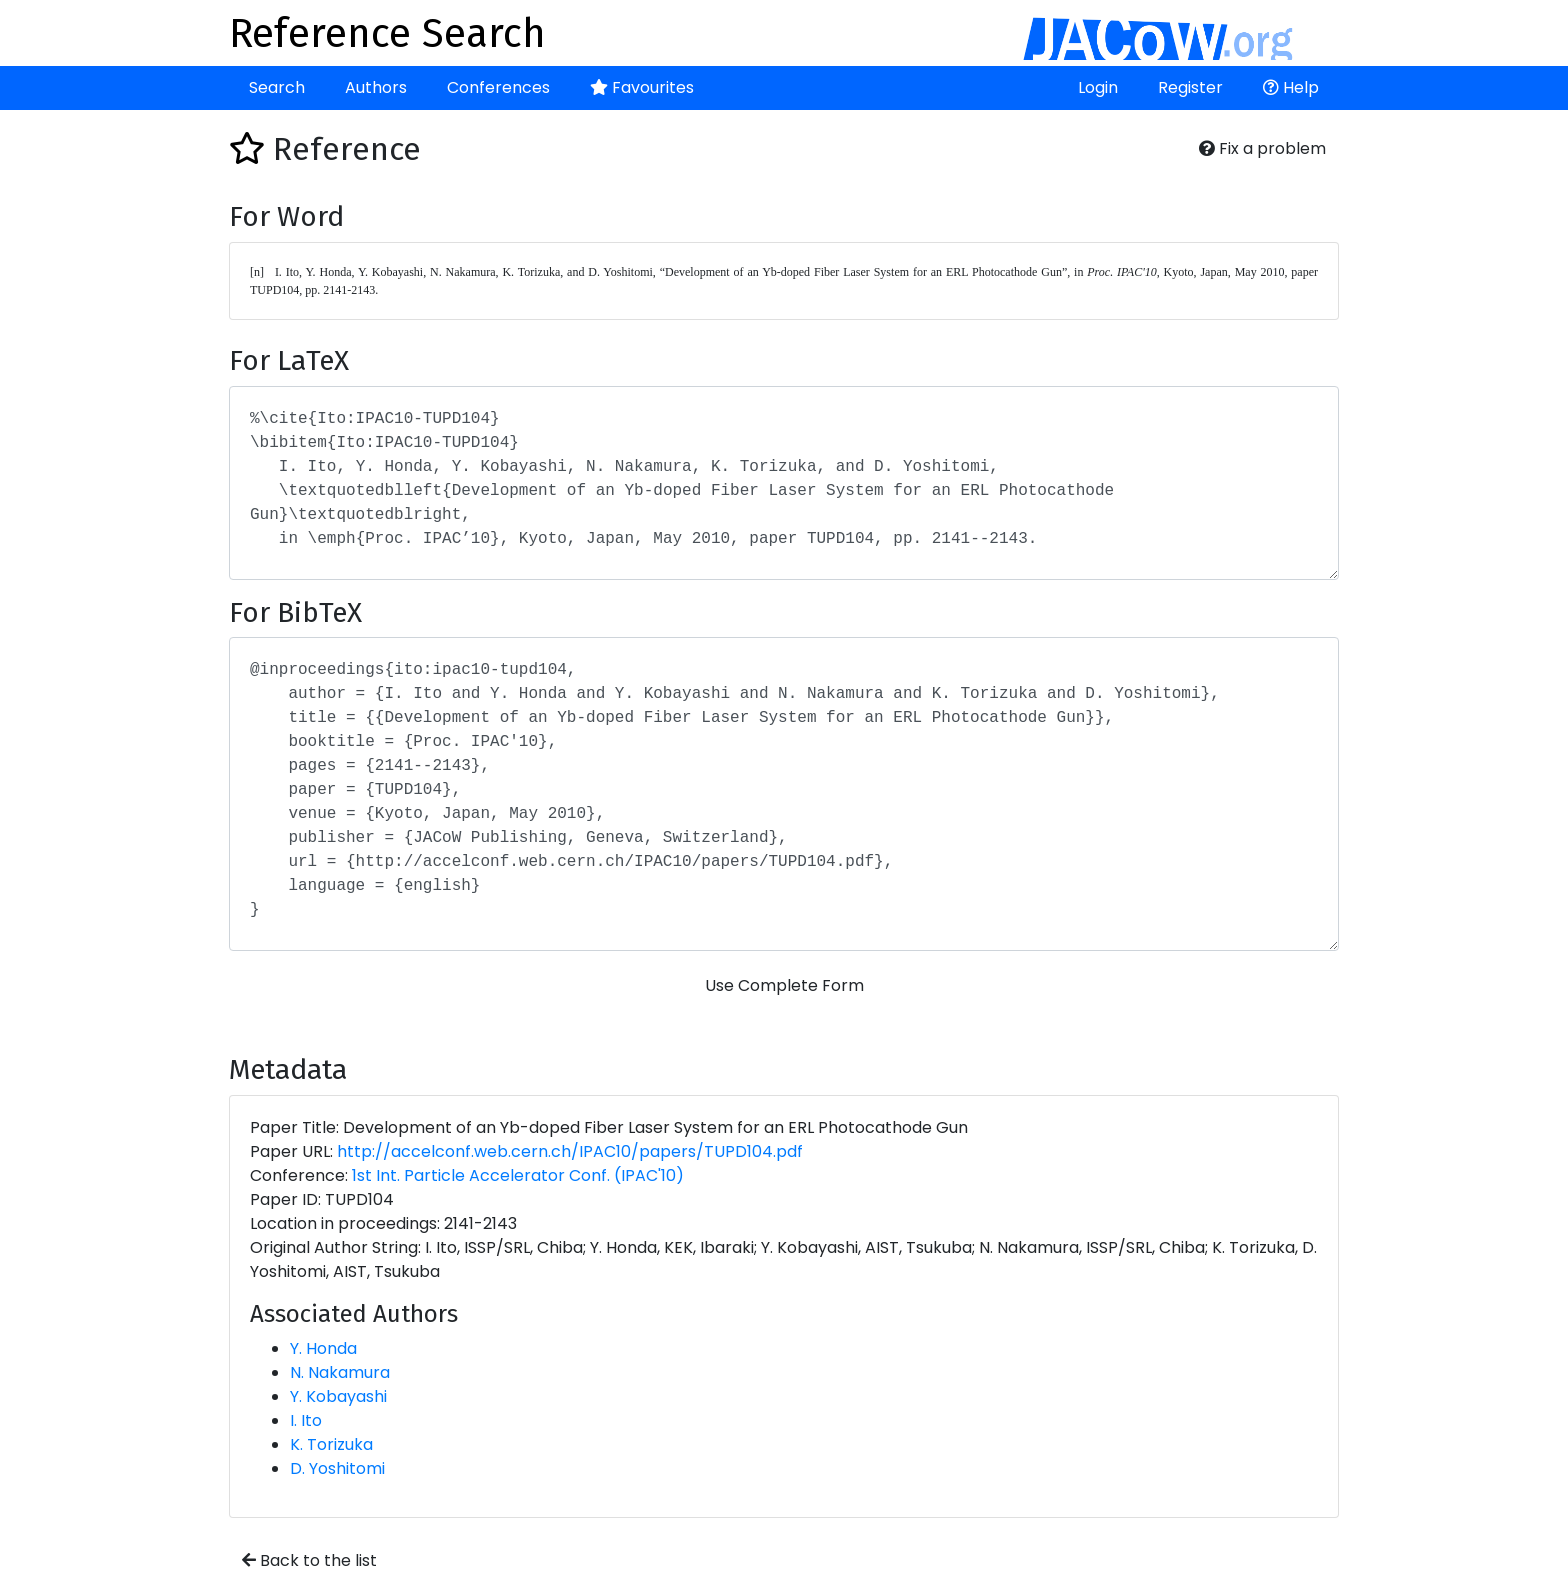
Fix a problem (1262, 148)
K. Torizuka (331, 1444)
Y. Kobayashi (338, 1396)
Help (1291, 87)
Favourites (642, 87)
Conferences (498, 87)
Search (277, 87)
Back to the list (309, 1560)
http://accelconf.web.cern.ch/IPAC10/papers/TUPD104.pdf (570, 1151)
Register (1190, 87)
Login (1098, 87)
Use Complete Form (784, 985)
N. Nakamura (340, 1372)
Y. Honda (323, 1348)
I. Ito (306, 1420)
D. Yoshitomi (337, 1468)
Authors (376, 87)
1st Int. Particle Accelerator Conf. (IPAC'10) (518, 1175)
